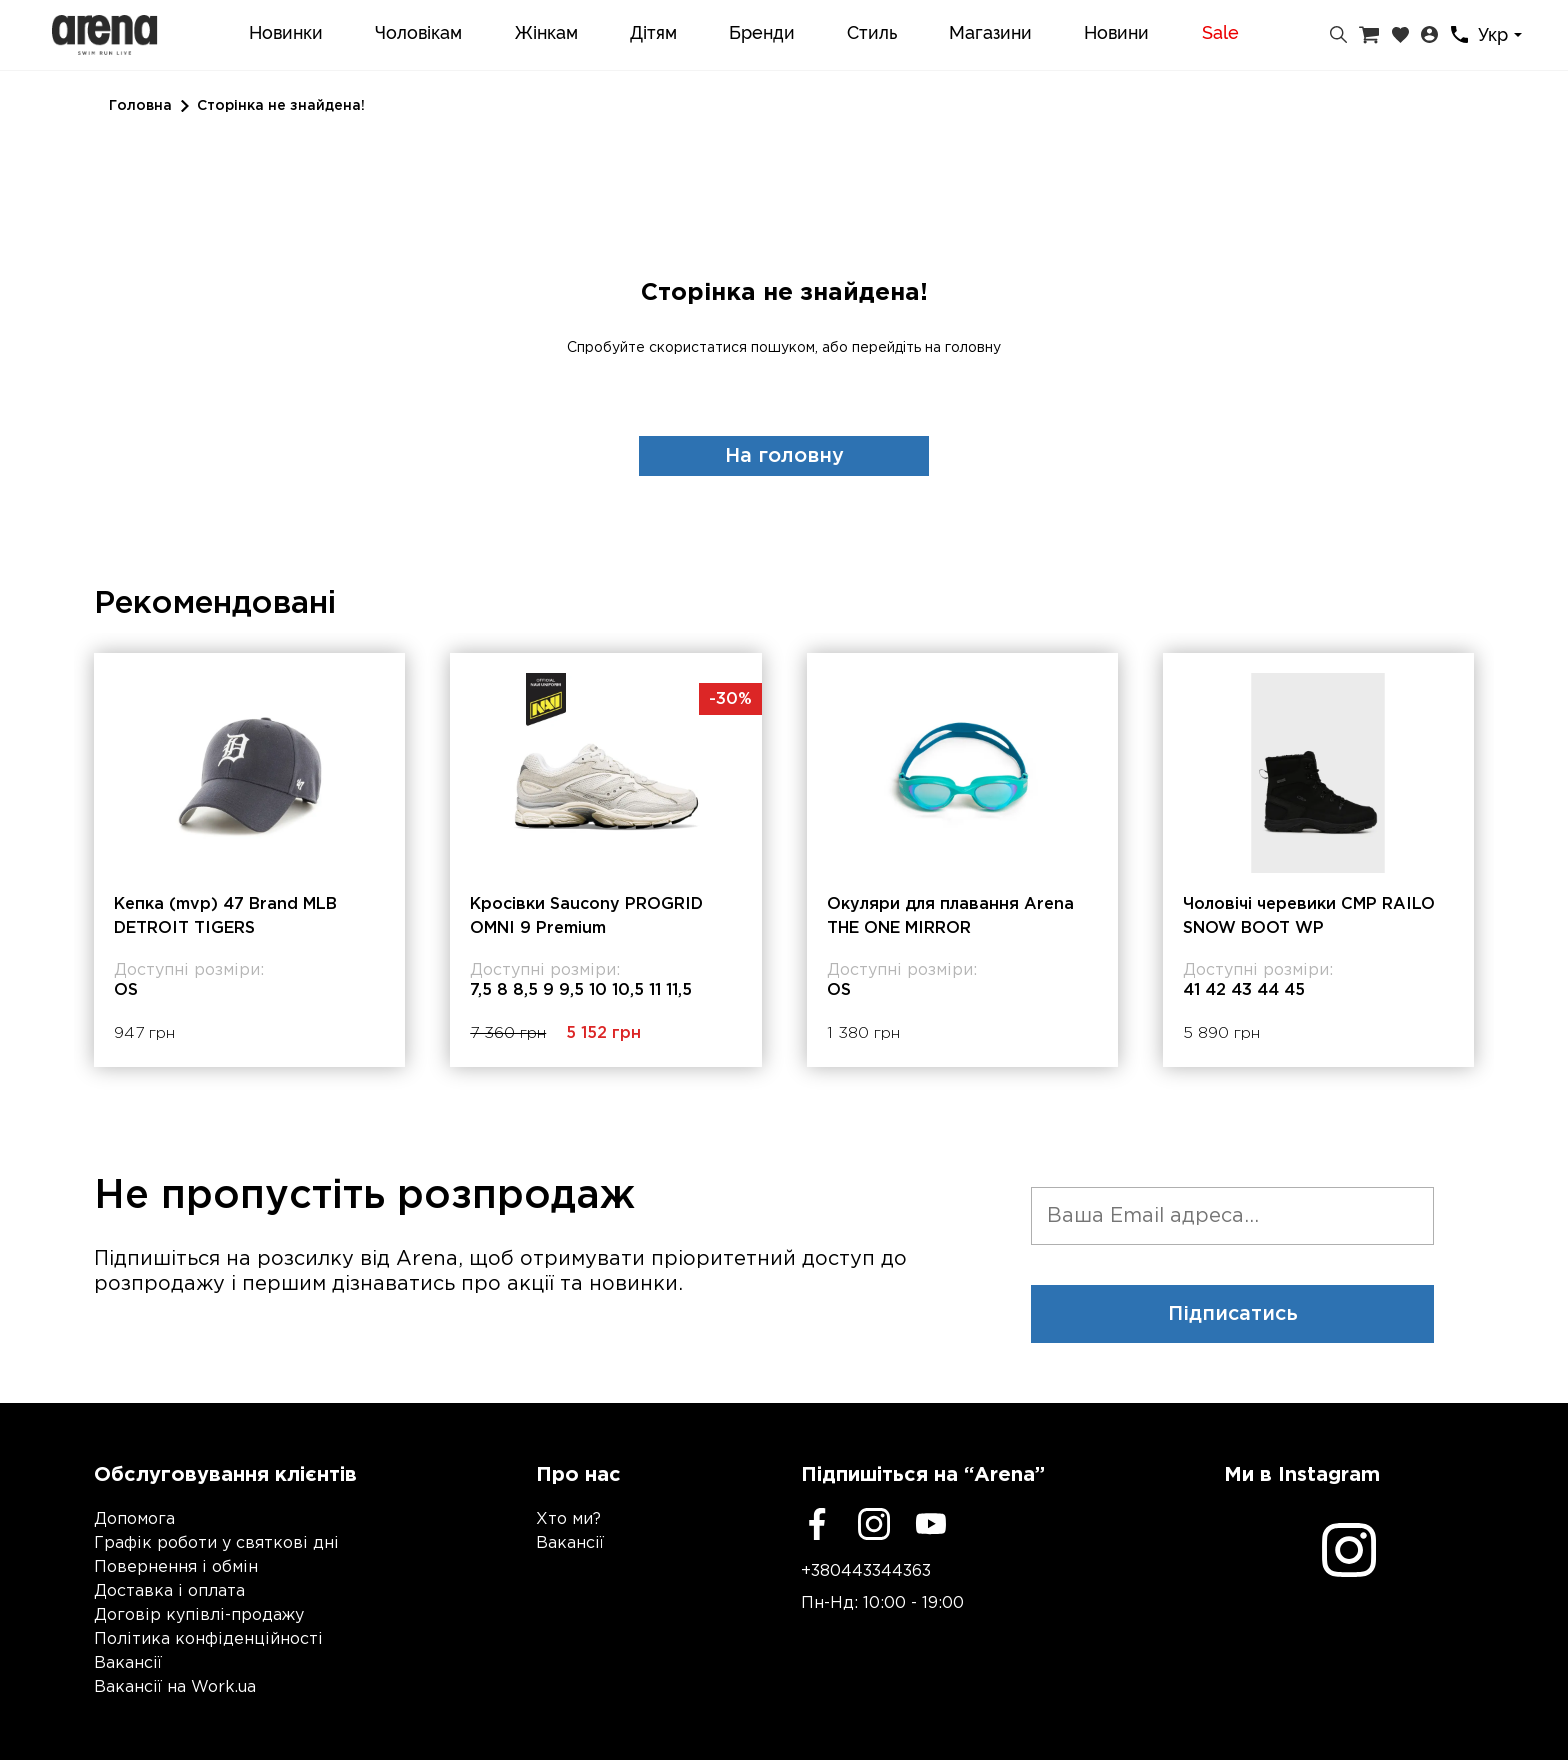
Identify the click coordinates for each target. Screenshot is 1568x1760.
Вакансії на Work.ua (175, 1687)
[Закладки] (1400, 35)
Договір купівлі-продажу (199, 1615)
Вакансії (128, 1663)
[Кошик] (1369, 35)
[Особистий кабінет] (1429, 35)
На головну (784, 456)
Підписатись (1233, 1314)
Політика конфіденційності (208, 1639)
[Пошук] (1338, 35)
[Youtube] (931, 1524)
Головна (140, 106)
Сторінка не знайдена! (281, 106)
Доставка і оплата (169, 1591)
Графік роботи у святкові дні (216, 1543)
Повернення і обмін (176, 1567)
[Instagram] (874, 1524)
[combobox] (1503, 35)
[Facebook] (817, 1524)
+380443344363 (866, 1571)
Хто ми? (568, 1519)
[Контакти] (1459, 34)
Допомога (134, 1519)
